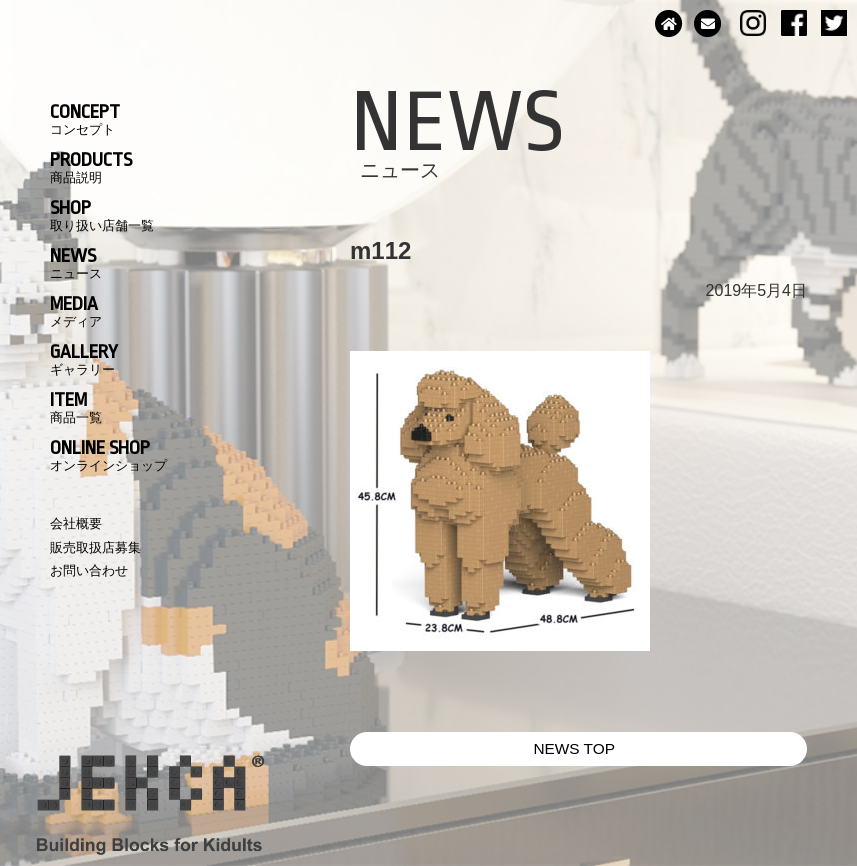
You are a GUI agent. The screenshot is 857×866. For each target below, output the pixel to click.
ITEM (76, 407)
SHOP (102, 215)
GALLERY (84, 359)
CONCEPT (85, 119)
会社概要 (76, 523)
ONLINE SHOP (108, 455)
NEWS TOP (574, 748)
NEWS (76, 263)
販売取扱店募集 (95, 547)
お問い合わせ (89, 570)
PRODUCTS (91, 167)
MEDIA (76, 311)
